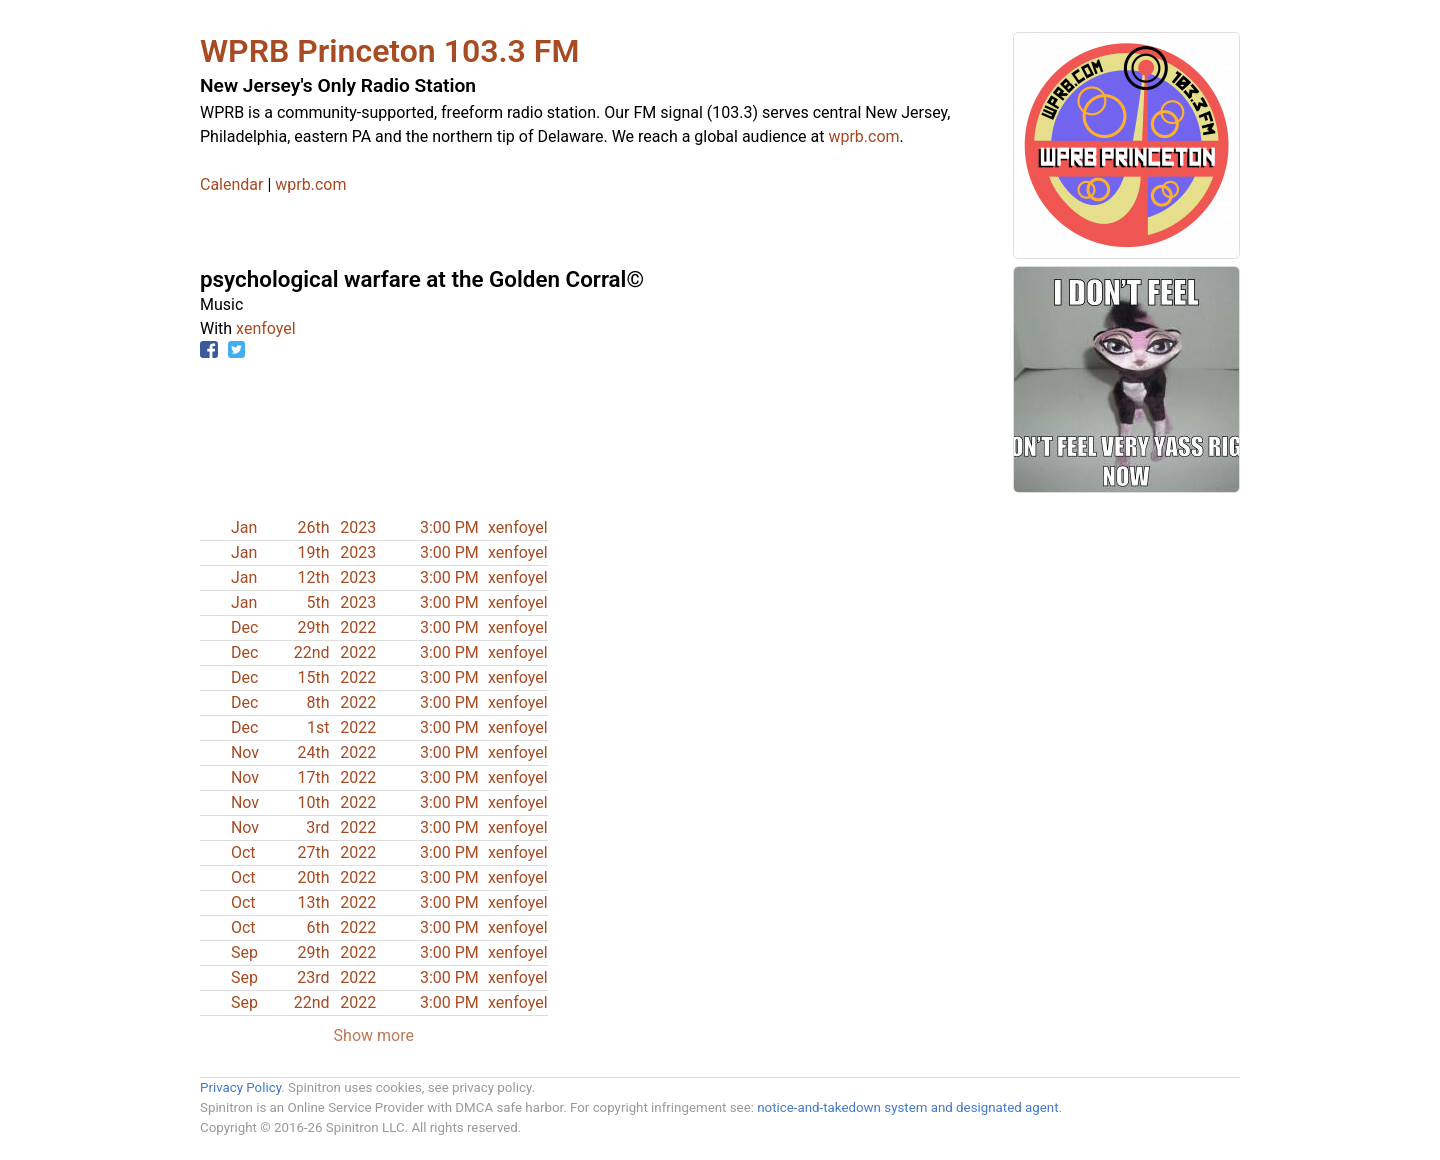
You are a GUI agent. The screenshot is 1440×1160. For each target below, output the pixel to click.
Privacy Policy (240, 1087)
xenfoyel (266, 328)
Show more (374, 1035)
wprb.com (863, 136)
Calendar (231, 184)
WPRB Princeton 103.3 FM (389, 51)
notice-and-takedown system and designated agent (907, 1107)
